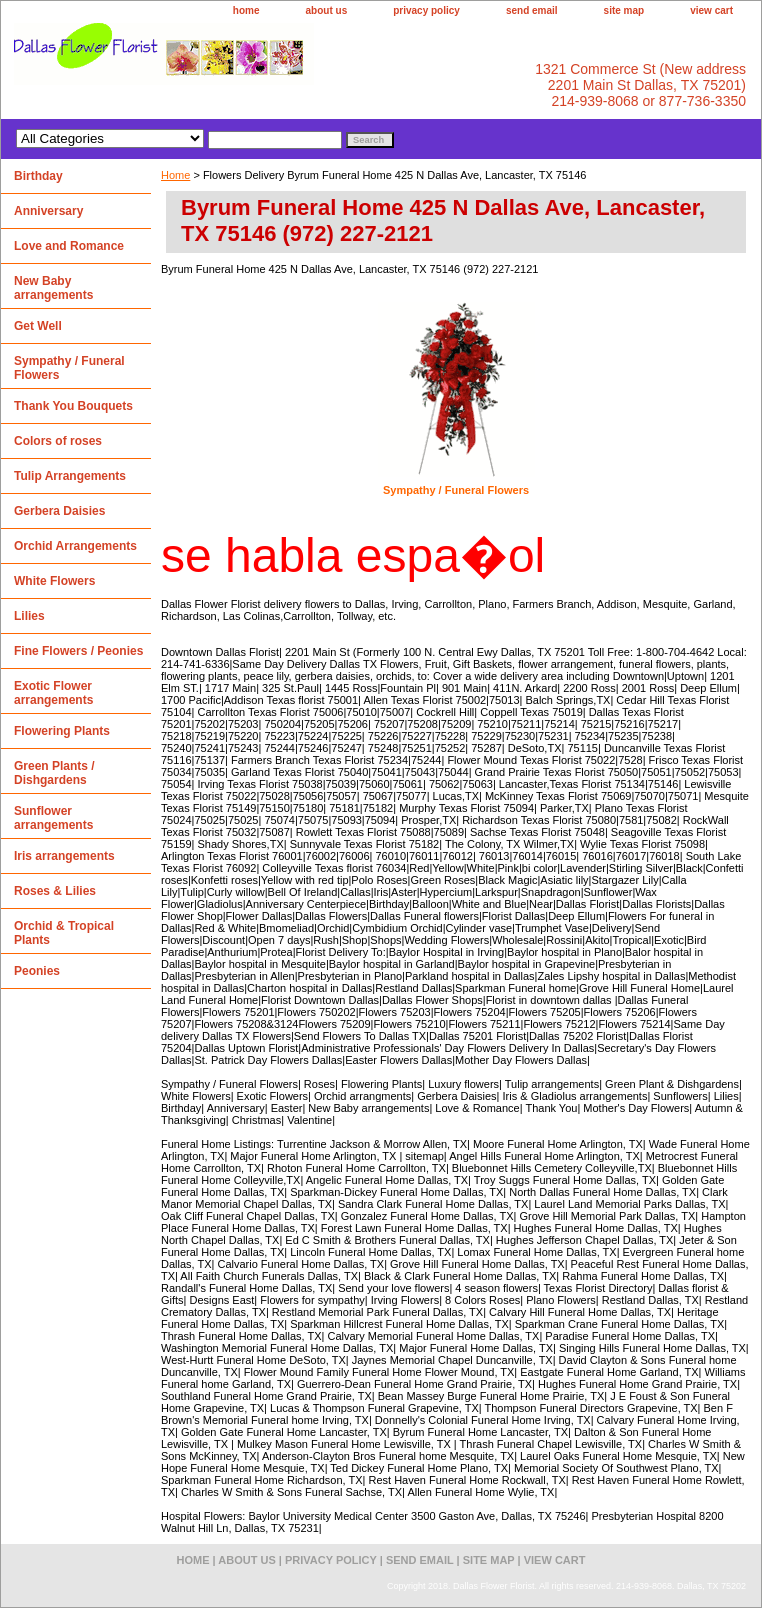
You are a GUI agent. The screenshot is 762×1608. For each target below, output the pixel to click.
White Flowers (54, 581)
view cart (711, 10)
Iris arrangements (64, 856)
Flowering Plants (62, 731)
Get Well (38, 326)
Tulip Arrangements (70, 476)
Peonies (37, 971)
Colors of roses (58, 441)
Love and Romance (69, 246)
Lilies (29, 616)
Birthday (38, 176)
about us (327, 10)
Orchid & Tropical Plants (64, 933)
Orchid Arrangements (75, 546)
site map (624, 10)
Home (175, 175)
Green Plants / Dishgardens (54, 773)
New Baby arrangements (53, 288)
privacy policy (426, 10)
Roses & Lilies (55, 891)
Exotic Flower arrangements (53, 693)
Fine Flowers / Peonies (78, 651)
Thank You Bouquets (73, 406)
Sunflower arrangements (53, 818)
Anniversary (48, 211)
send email (532, 10)
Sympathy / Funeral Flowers (456, 490)
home (246, 10)
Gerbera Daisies (59, 511)
